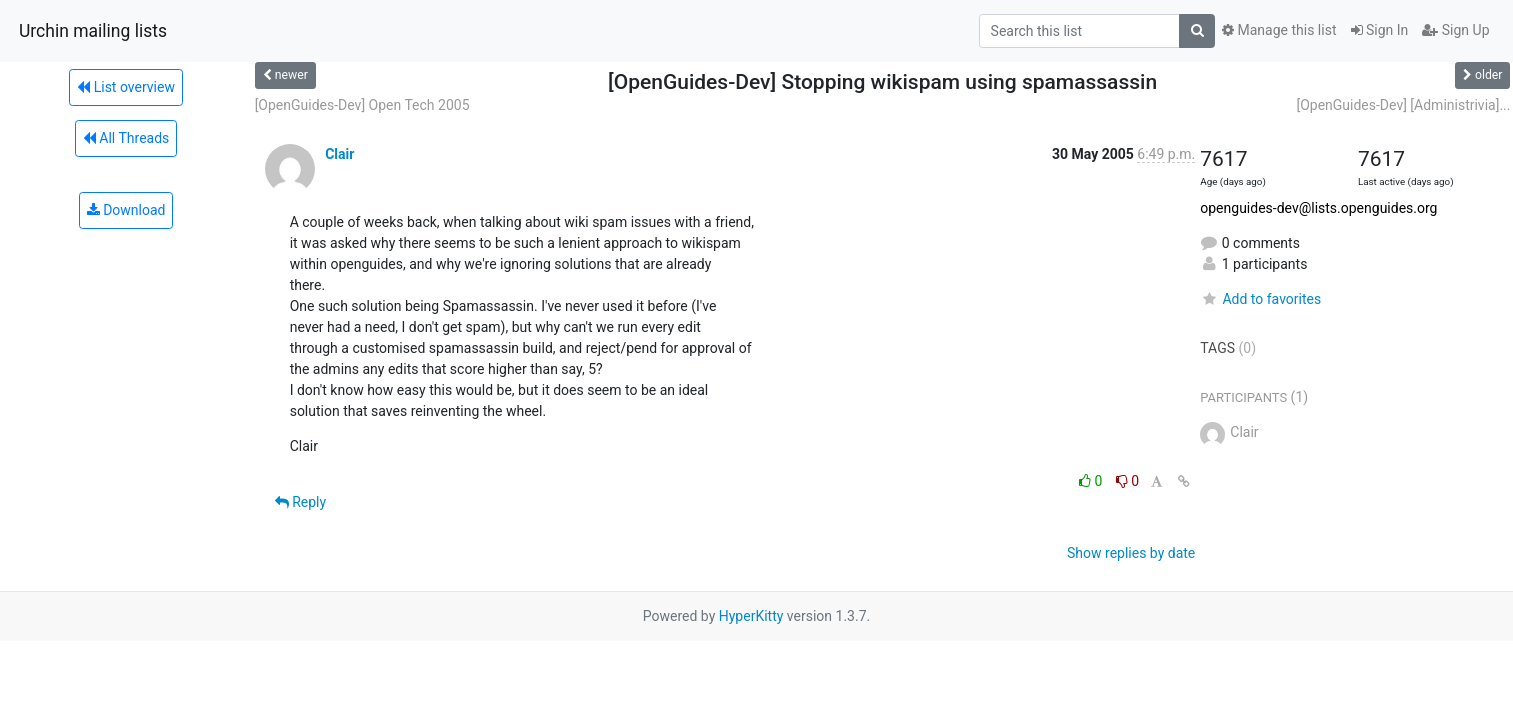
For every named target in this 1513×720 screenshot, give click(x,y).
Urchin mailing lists (93, 31)
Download (126, 210)
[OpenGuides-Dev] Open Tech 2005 (362, 105)
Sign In (1380, 30)
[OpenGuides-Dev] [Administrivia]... (1403, 105)
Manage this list (1279, 30)
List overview (126, 87)
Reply (300, 502)
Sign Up (1455, 30)
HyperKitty (751, 616)
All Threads (126, 138)
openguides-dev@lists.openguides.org (1318, 208)
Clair (339, 154)
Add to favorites (1260, 299)
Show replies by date (1131, 553)
